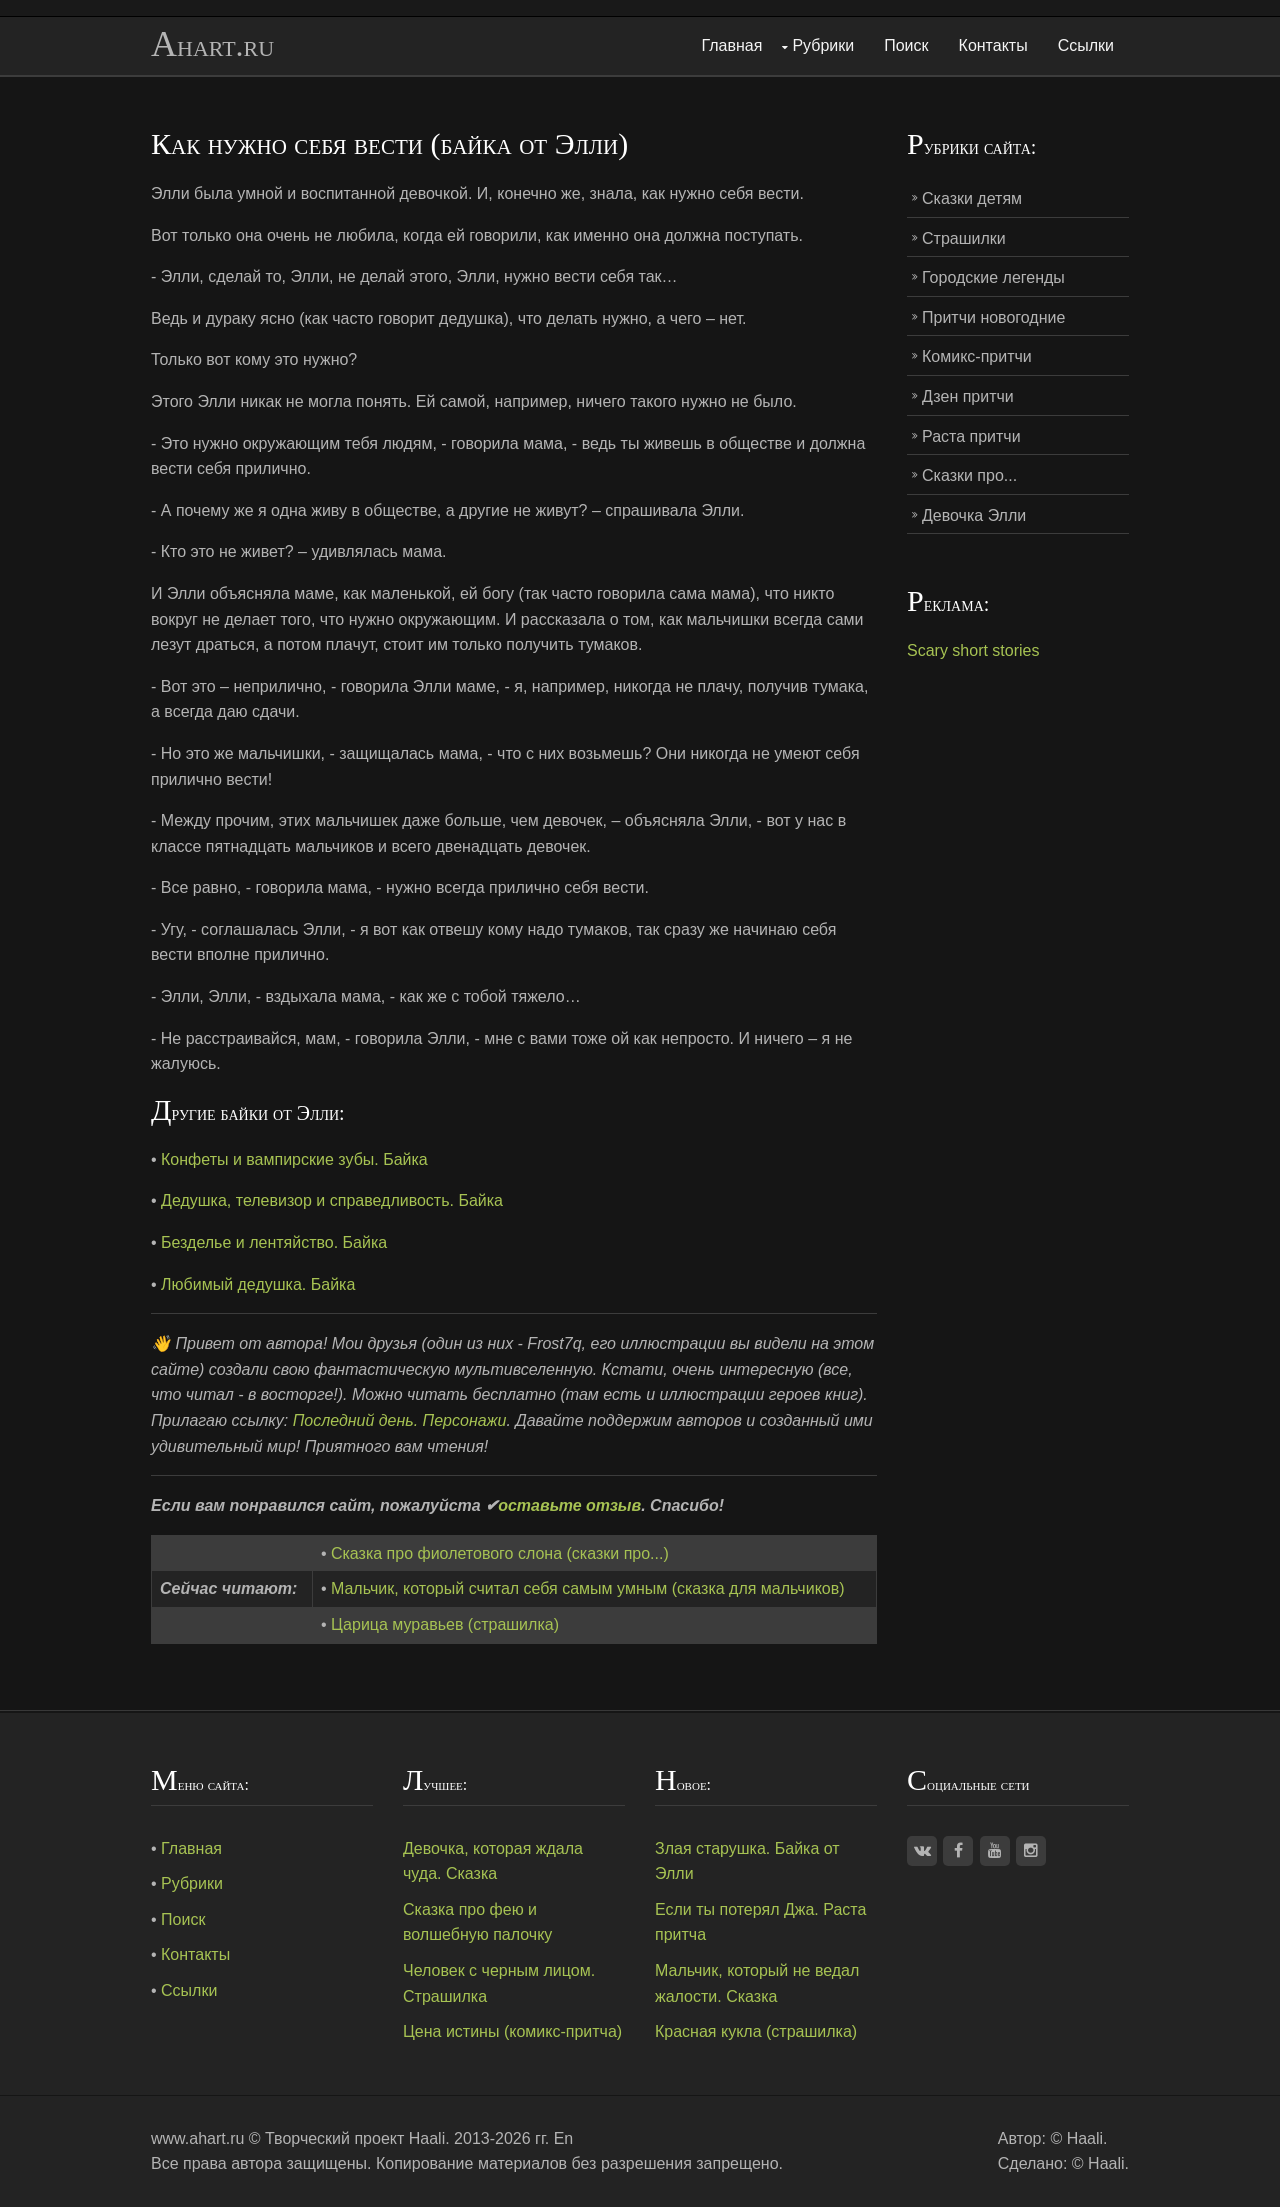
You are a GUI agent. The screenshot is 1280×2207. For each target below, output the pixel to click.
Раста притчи (971, 436)
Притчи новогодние (993, 317)
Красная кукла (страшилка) (756, 2031)
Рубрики (823, 45)
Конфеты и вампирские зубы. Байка (294, 1159)
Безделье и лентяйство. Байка (274, 1242)
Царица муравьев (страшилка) (445, 1624)
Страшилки (964, 238)
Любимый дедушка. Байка (258, 1284)
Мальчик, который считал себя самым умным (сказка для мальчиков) (588, 1588)
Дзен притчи (968, 396)
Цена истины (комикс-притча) (512, 2031)
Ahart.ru (212, 45)
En (564, 2138)
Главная (732, 45)
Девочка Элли (974, 515)
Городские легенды (993, 277)
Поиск (906, 45)
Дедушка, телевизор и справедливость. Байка (332, 1200)
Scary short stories (973, 650)
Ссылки (1086, 45)
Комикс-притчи (977, 356)
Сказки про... (969, 475)
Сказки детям (972, 198)
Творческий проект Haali (355, 2138)
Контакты (993, 45)
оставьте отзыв (569, 1505)
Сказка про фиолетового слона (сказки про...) (500, 1553)
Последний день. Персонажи (400, 1420)
